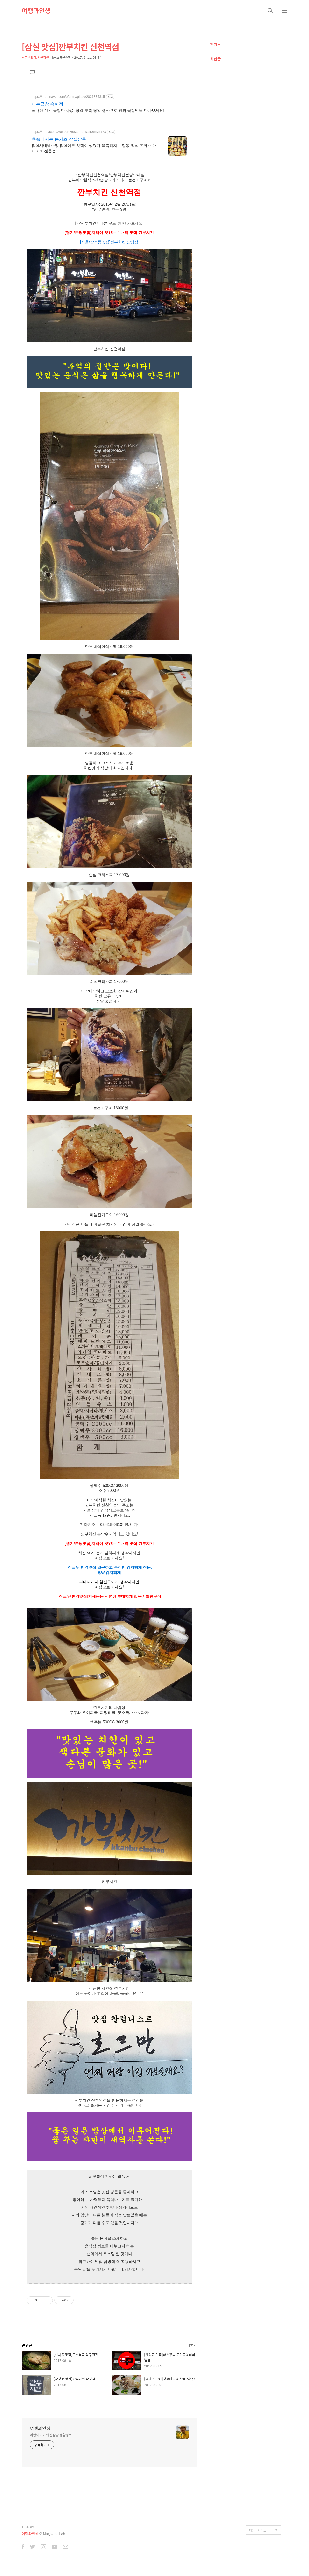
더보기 (192, 2353)
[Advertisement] (109, 126)
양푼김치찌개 (109, 1581)
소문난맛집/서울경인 (35, 57)
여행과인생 (36, 10)
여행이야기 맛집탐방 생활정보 (51, 2442)
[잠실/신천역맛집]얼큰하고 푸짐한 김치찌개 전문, (109, 1576)
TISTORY (28, 2535)
